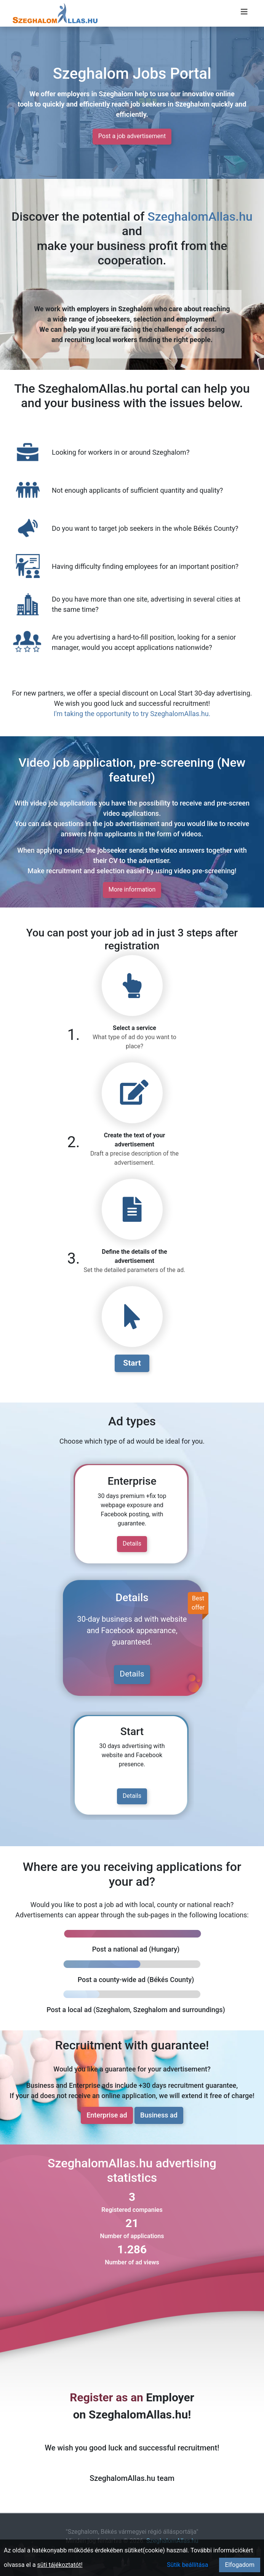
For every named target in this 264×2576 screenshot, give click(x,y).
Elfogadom (239, 2564)
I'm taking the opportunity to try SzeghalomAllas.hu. (132, 714)
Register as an (106, 2397)
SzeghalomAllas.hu (199, 216)
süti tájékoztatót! (60, 2564)
